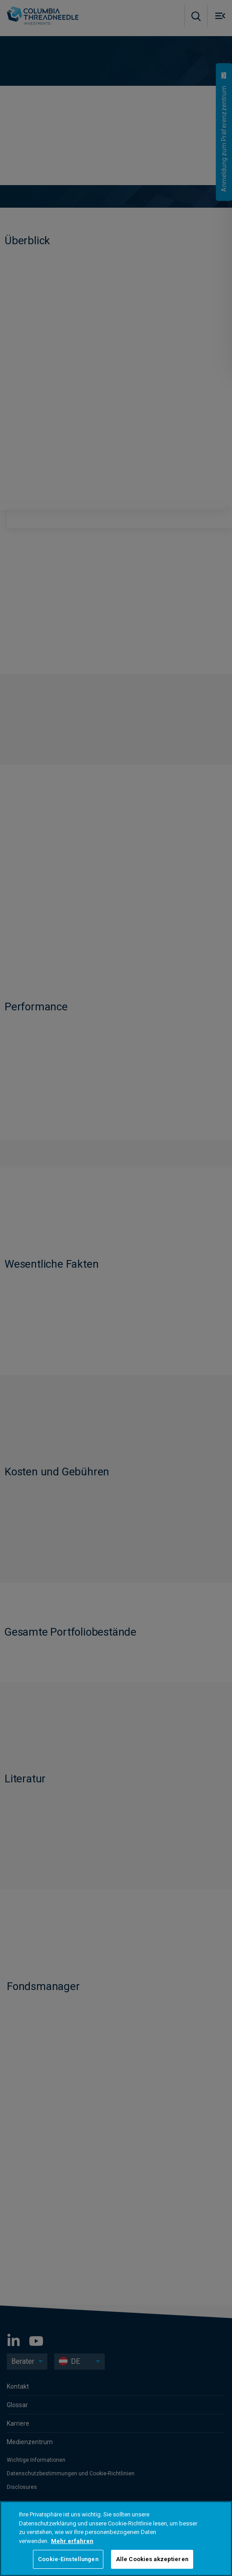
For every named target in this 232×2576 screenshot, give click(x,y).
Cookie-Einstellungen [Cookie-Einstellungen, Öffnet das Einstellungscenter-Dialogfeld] (68, 2559)
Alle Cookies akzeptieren (152, 2559)
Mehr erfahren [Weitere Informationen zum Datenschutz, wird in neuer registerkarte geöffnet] (72, 2541)
